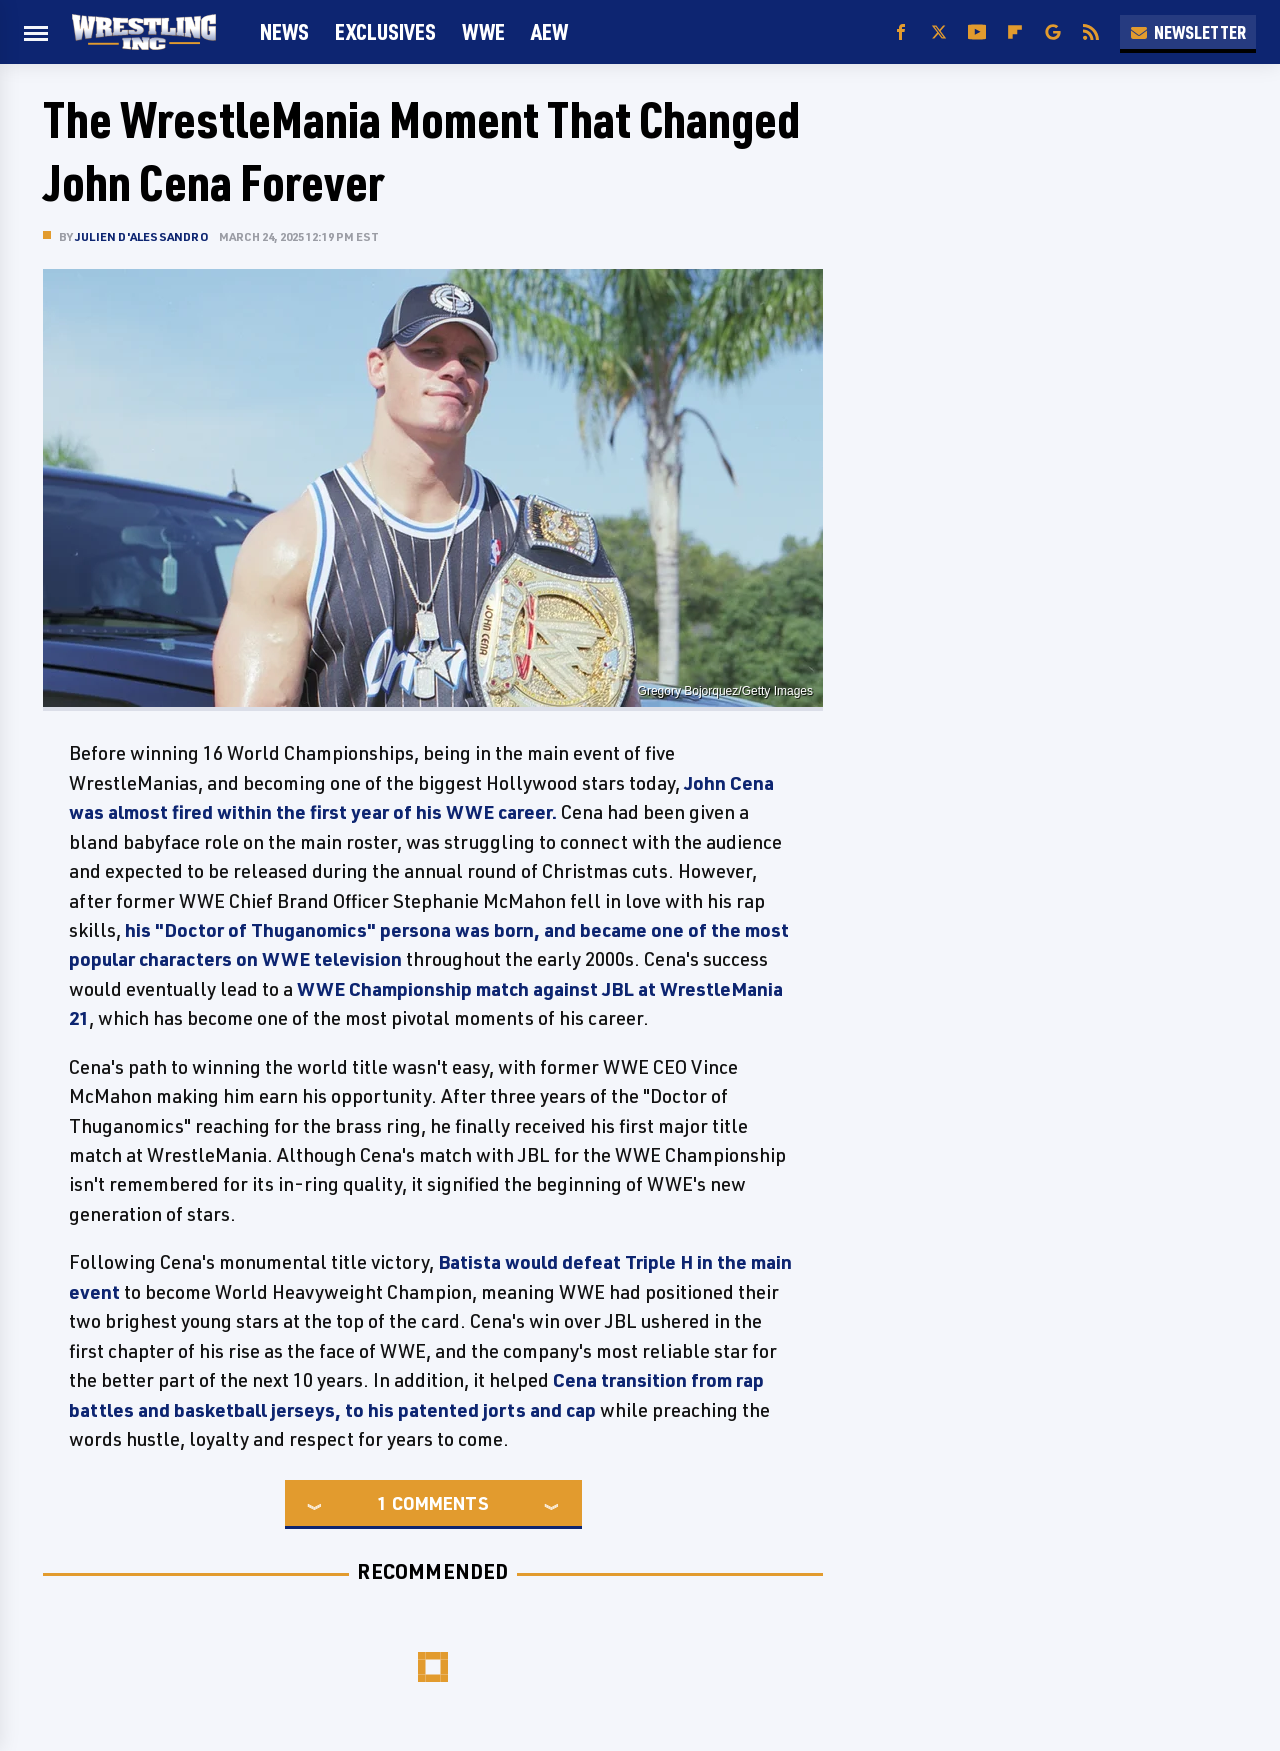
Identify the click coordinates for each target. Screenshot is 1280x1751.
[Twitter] (939, 32)
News (284, 31)
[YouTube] (977, 32)
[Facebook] (901, 32)
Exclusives (385, 31)
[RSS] (1091, 32)
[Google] (1053, 32)
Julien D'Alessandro (142, 236)
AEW (549, 31)
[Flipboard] (1015, 32)
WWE (483, 31)
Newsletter (1188, 32)
